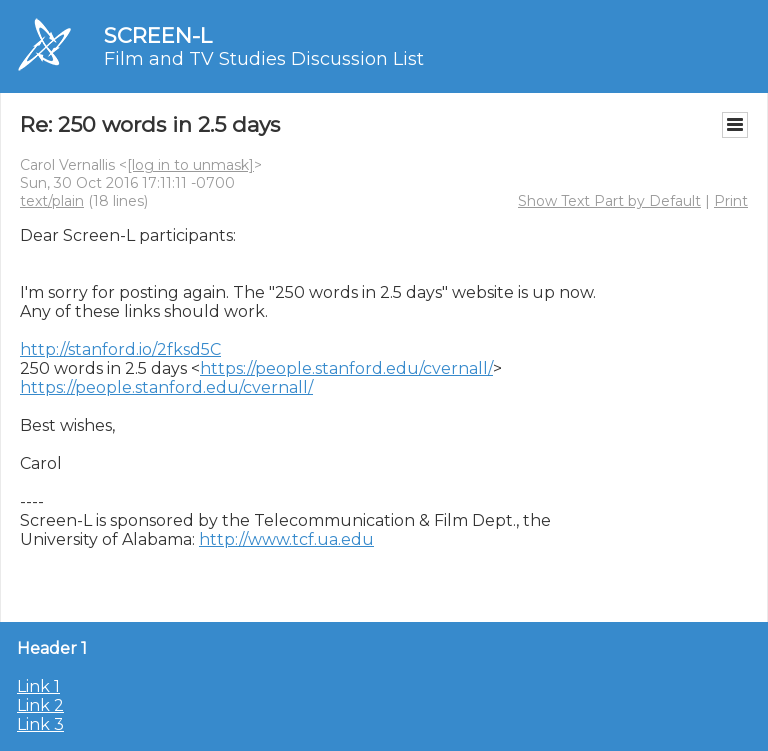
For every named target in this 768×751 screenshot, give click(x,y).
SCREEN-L (158, 35)
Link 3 (40, 724)
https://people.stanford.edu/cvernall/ (346, 368)
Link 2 (40, 705)
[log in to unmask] (190, 165)
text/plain (52, 201)
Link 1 (38, 686)
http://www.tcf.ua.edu (286, 539)
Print (731, 201)
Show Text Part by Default (609, 201)
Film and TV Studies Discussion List (264, 59)
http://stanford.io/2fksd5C (120, 349)
